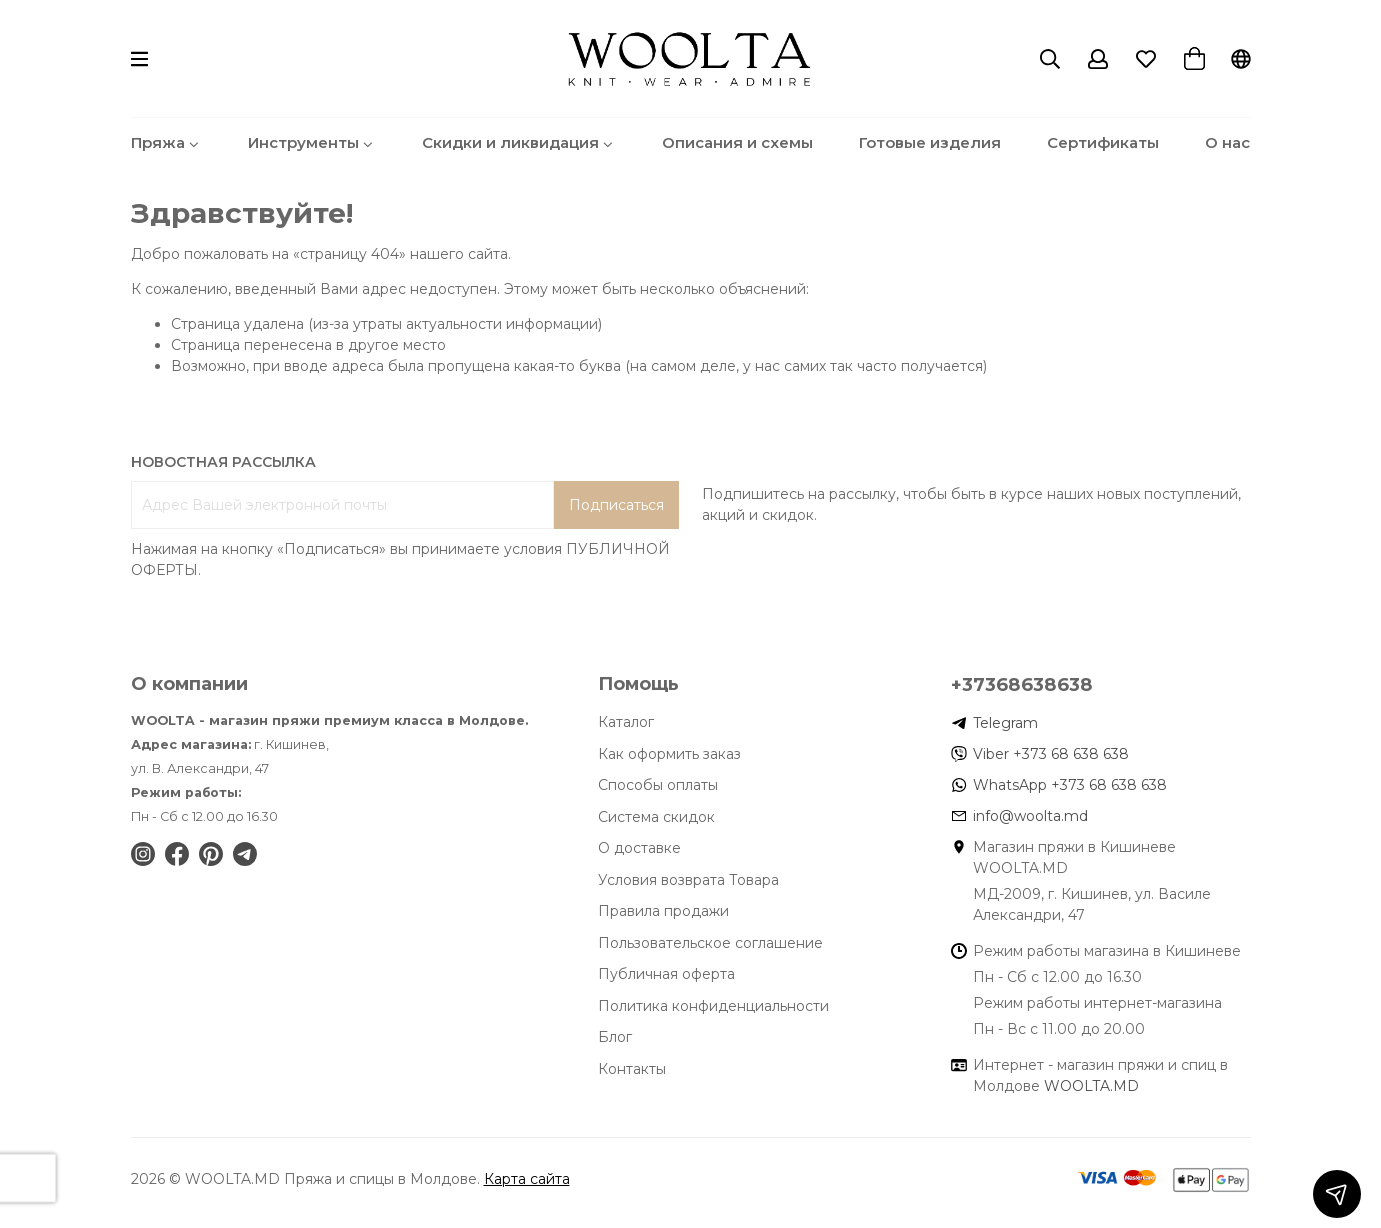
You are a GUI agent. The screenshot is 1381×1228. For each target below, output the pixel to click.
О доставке (639, 848)
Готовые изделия (930, 142)
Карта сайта (527, 1179)
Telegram (1005, 723)
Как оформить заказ (669, 754)
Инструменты (312, 142)
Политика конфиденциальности (713, 1006)
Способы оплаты (658, 785)
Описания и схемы (737, 142)
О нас (1227, 142)
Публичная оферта (666, 974)
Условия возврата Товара (688, 880)
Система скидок (656, 817)
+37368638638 (1022, 684)
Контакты (632, 1069)
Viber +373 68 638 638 (1051, 754)
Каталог (626, 722)
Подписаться (616, 505)
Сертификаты (1103, 142)
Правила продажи (663, 911)
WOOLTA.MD (1091, 1086)
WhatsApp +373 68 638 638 (1070, 785)
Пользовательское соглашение (710, 943)
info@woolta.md (1030, 816)
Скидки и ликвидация (519, 142)
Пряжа (166, 142)
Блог (615, 1037)
